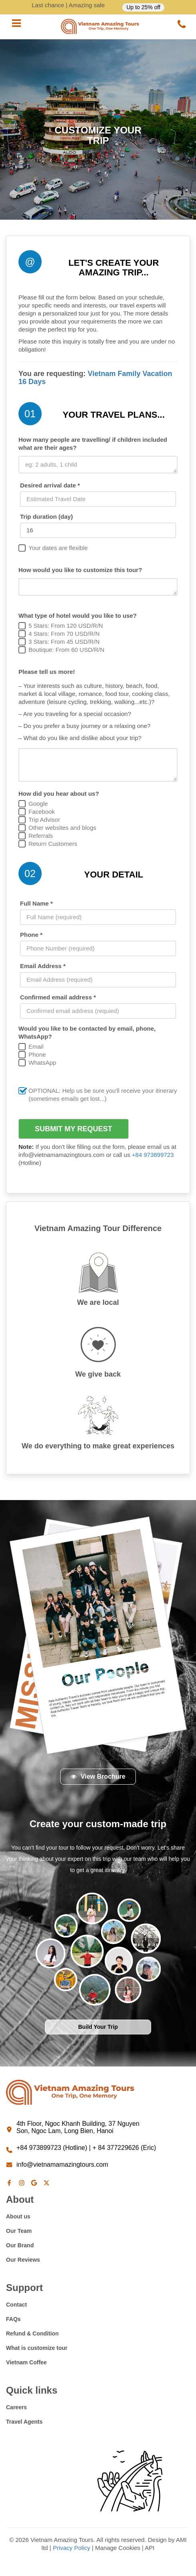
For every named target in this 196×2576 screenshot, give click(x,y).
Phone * (31, 934)
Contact (16, 2304)
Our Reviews (23, 2260)
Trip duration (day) (46, 516)
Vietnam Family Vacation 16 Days (95, 378)
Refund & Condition (32, 2333)
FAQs (13, 2319)
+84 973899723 (153, 1154)
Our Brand (20, 2245)
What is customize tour (36, 2348)
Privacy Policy (71, 2547)
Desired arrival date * (50, 485)
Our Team (19, 2231)
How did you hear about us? (58, 793)
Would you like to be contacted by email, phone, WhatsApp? (87, 1032)
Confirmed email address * (58, 997)
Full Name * (36, 903)
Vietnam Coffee (26, 2362)
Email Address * (43, 965)
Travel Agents (24, 2421)
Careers (16, 2407)
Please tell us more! (46, 671)
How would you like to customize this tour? (80, 569)
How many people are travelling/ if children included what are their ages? (92, 443)
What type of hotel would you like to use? (77, 615)
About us (18, 2216)
